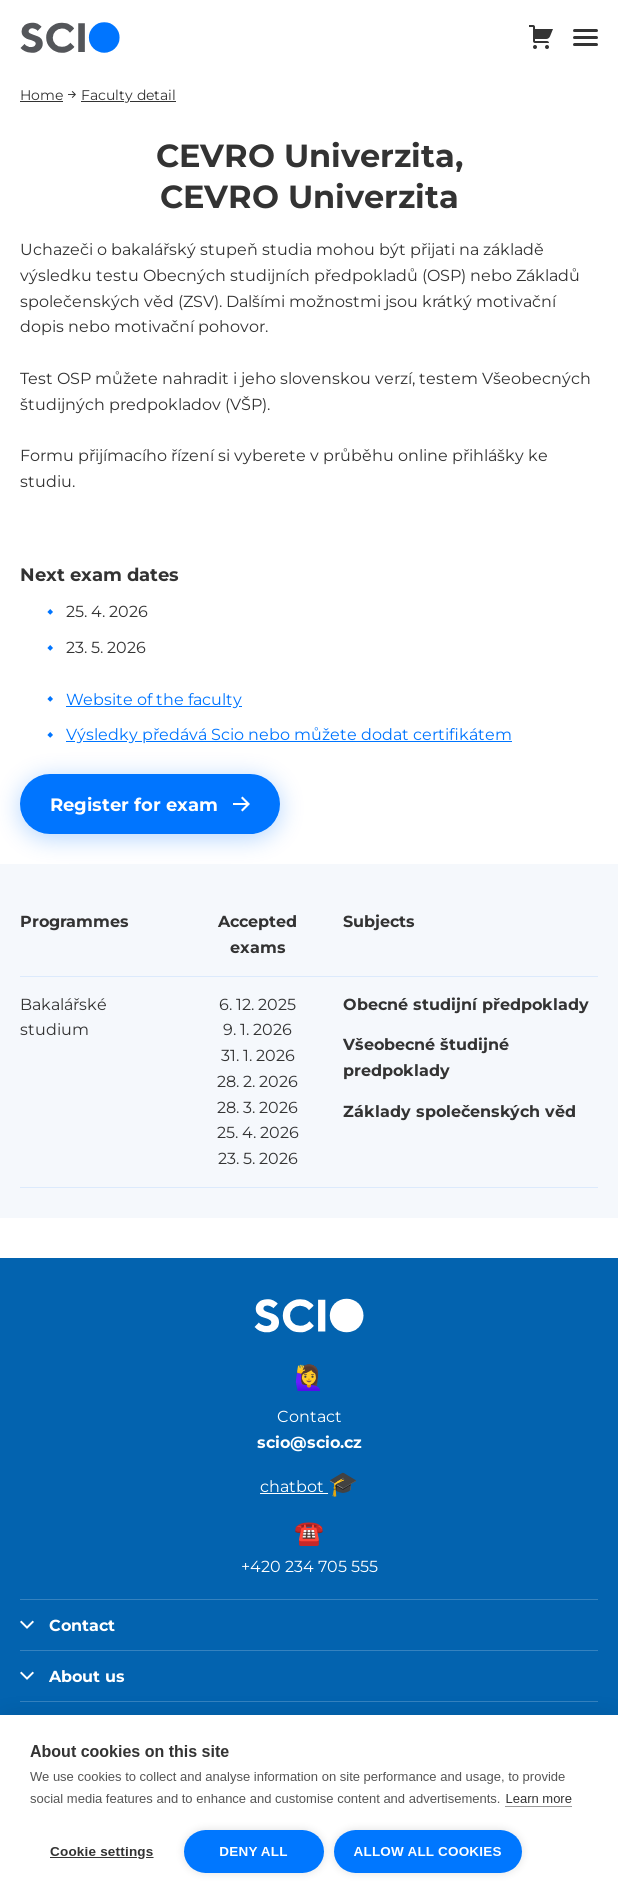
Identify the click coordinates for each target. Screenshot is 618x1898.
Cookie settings (102, 1851)
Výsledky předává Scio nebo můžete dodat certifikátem (289, 734)
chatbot (309, 1486)
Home (41, 94)
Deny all (253, 1851)
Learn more (538, 1798)
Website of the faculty (154, 699)
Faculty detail (128, 94)
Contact (67, 1625)
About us (72, 1676)
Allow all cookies (428, 1851)
